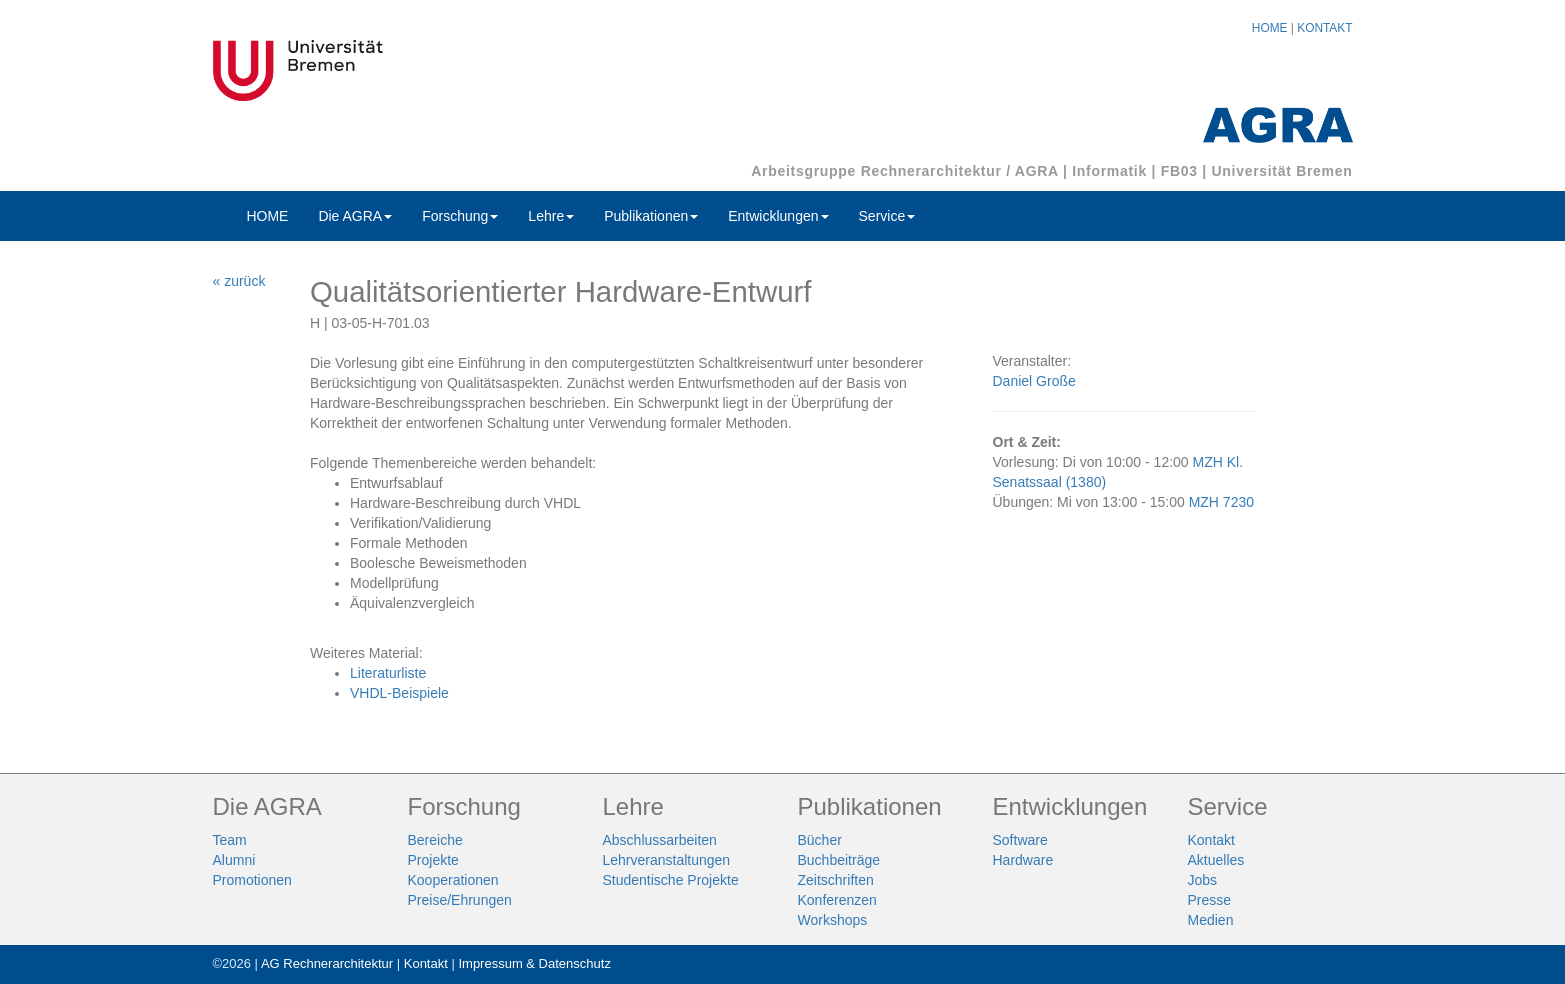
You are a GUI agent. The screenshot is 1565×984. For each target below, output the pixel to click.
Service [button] (887, 216)
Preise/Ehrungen (460, 900)
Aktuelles (1216, 860)
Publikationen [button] (651, 216)
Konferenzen (837, 900)
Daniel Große (1034, 381)
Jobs (1203, 880)
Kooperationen (453, 880)
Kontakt (1211, 840)
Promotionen (252, 880)
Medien (1211, 920)
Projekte (433, 860)
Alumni (234, 860)
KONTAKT (1324, 28)
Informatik (1109, 171)
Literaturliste (388, 673)
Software (1020, 840)
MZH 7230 (1221, 502)
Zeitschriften (836, 880)
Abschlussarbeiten (660, 840)
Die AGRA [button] (355, 216)
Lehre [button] (551, 216)
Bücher (820, 840)
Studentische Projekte (671, 880)
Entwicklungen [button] (778, 216)
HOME (1270, 28)
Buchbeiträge (839, 860)
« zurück (239, 281)
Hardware (1023, 860)
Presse (1210, 900)
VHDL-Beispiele (399, 693)
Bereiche (435, 840)
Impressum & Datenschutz (534, 963)
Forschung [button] (460, 216)
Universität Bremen (1282, 171)
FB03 (1179, 171)
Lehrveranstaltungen (667, 860)
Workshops (833, 920)
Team (230, 840)
